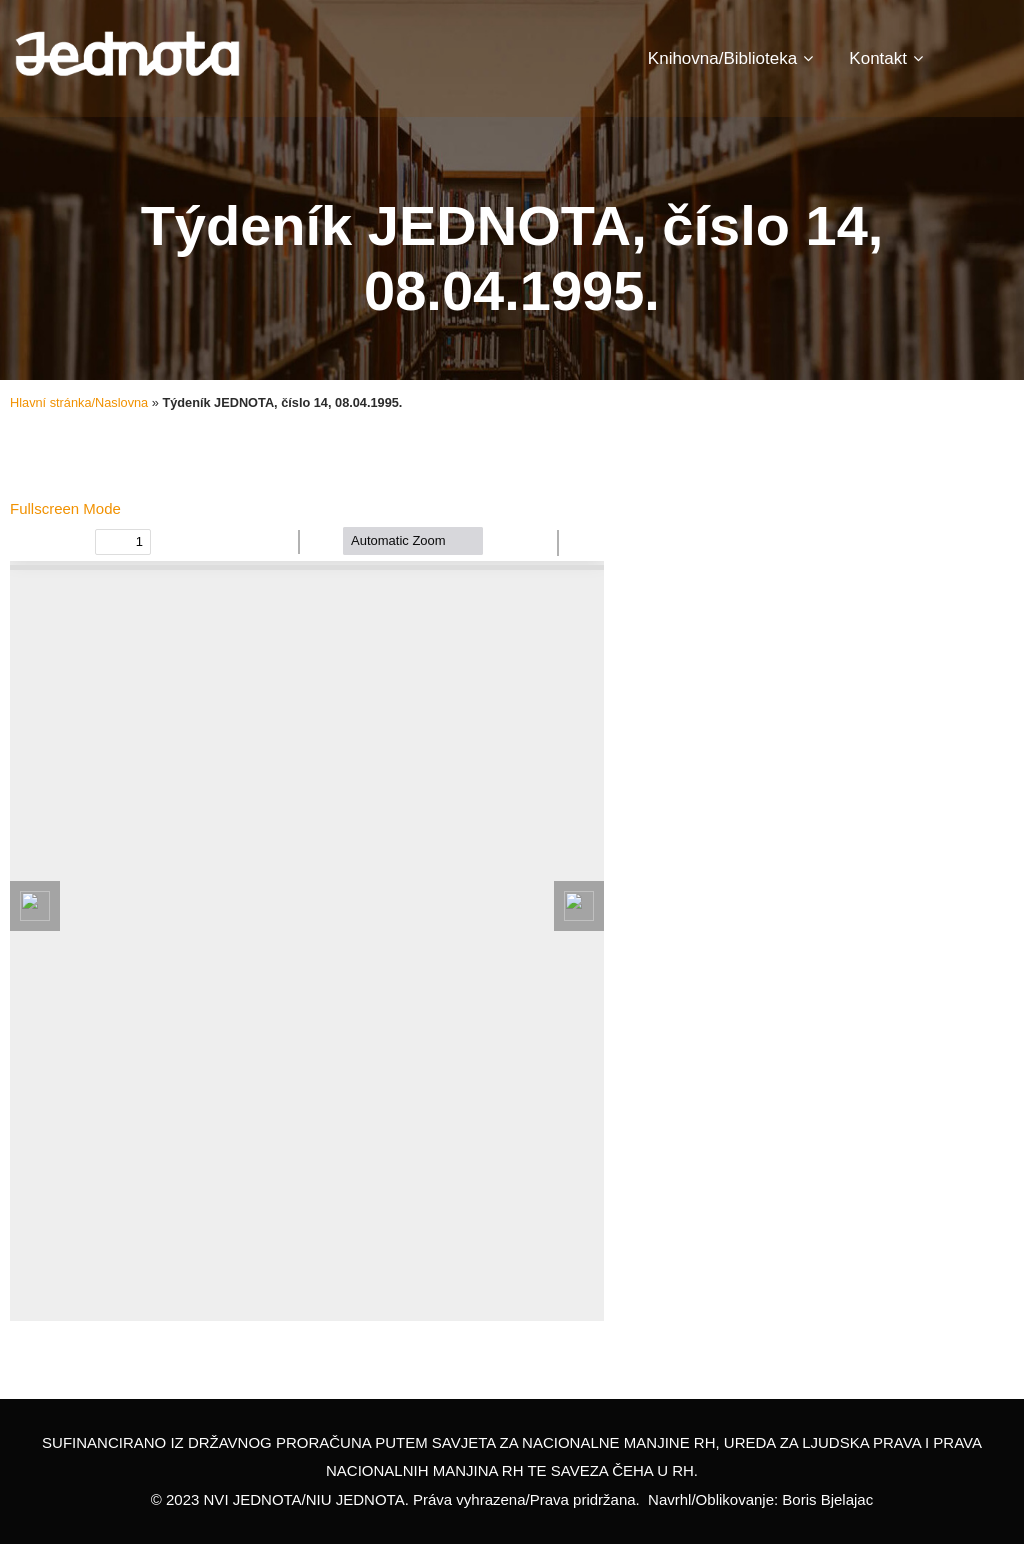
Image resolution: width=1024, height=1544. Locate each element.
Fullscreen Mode (65, 508)
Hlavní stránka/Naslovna (79, 402)
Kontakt (886, 58)
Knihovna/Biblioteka (730, 58)
